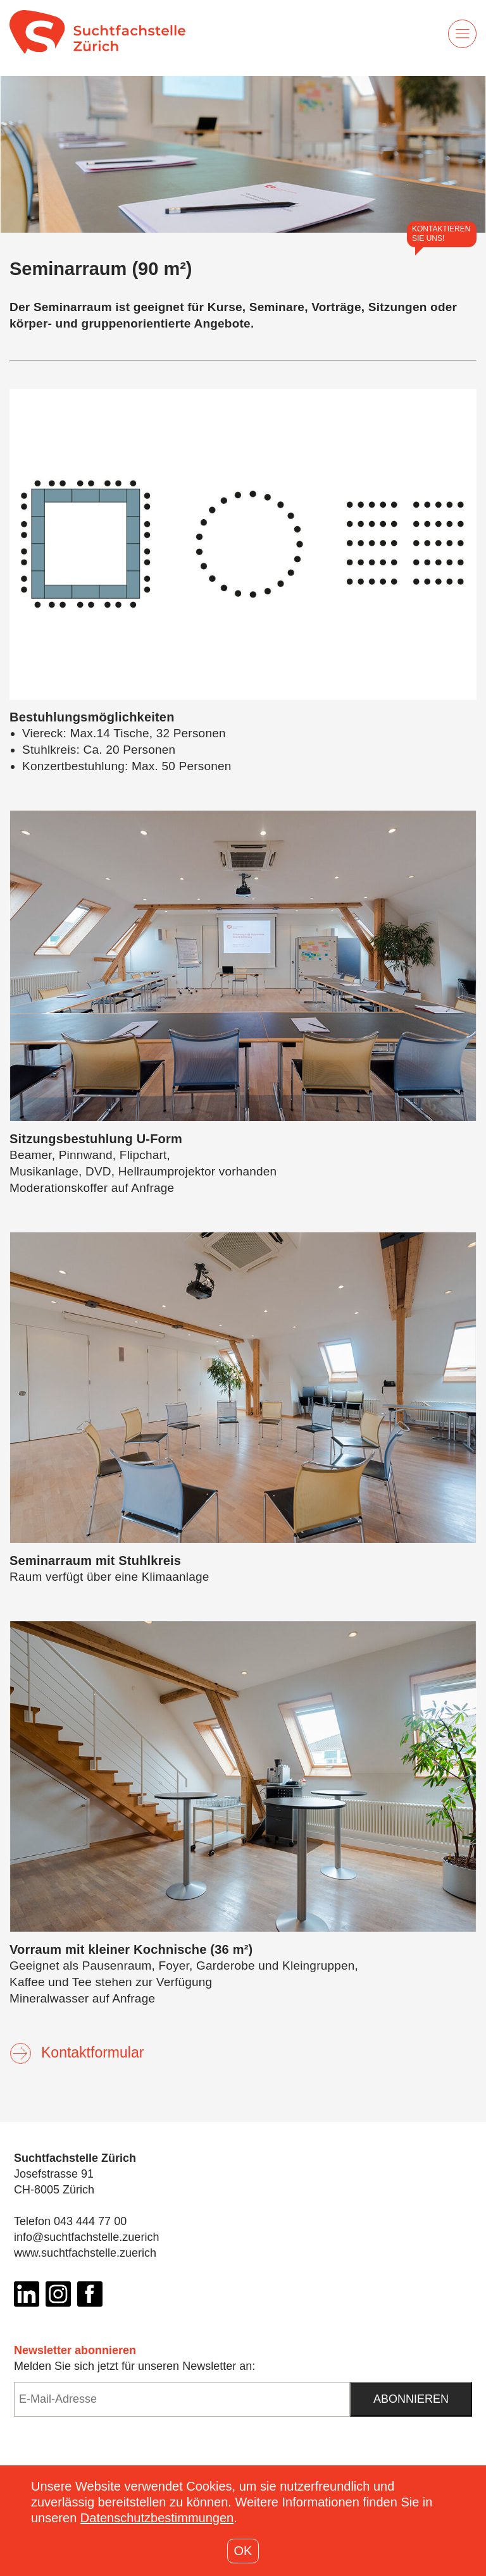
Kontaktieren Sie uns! (441, 233)
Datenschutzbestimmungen (157, 2518)
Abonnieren (411, 2399)
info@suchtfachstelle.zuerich (86, 2237)
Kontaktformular (76, 2052)
